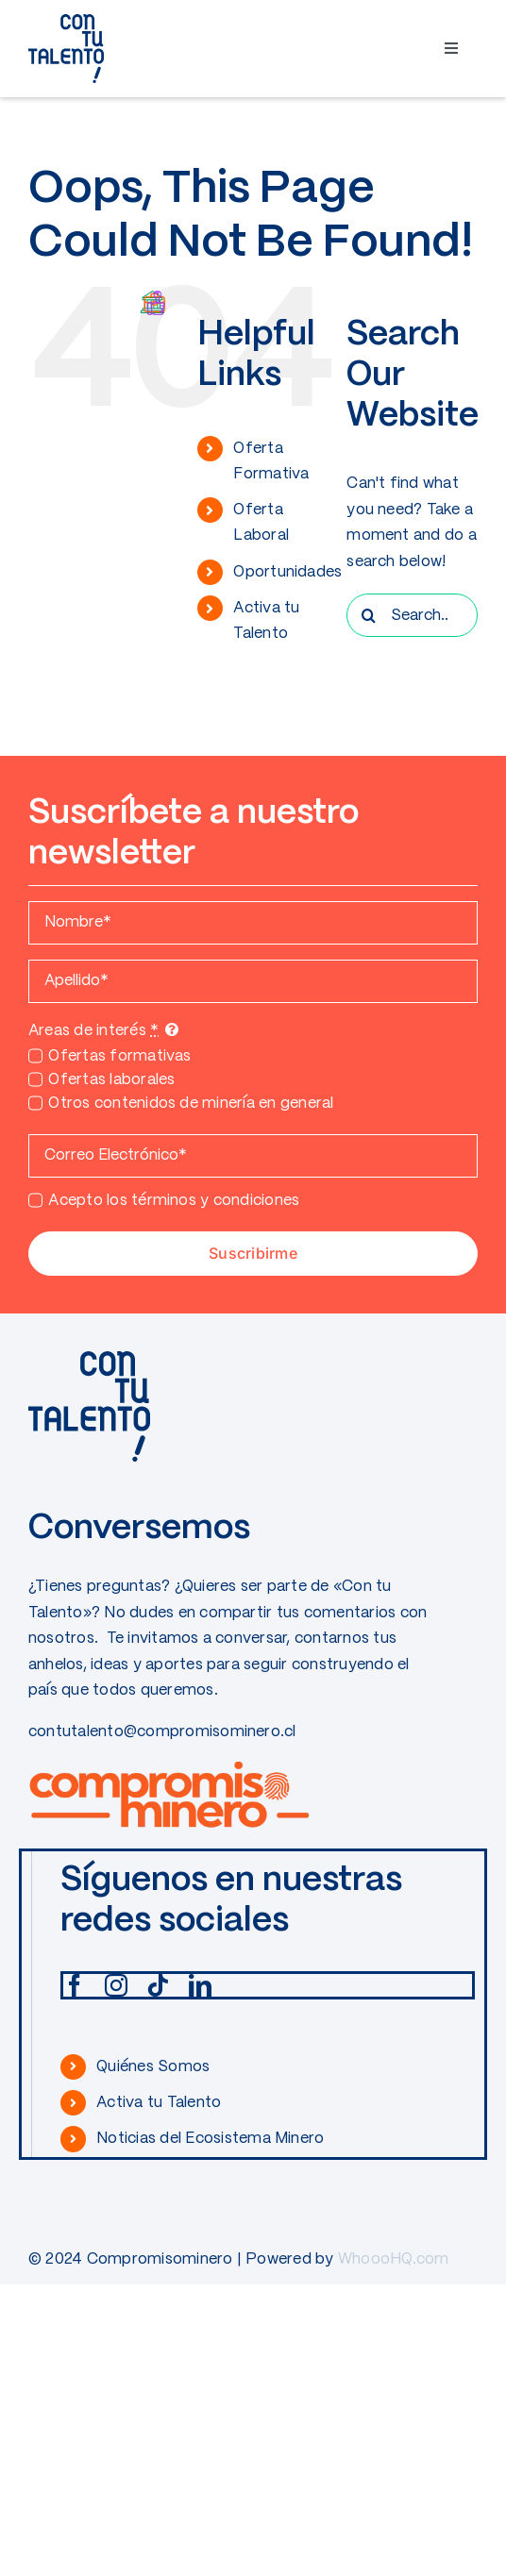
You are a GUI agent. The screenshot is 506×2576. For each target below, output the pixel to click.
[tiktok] (157, 1985)
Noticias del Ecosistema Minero (210, 2139)
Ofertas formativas (119, 1056)
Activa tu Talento (158, 2103)
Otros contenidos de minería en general (190, 1103)
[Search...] (412, 615)
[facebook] (74, 1985)
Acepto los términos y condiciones (173, 1201)
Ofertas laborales (111, 1080)
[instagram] (116, 1985)
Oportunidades (287, 572)
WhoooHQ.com (393, 2259)
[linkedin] (200, 1985)
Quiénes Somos (153, 2067)
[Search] (368, 615)
